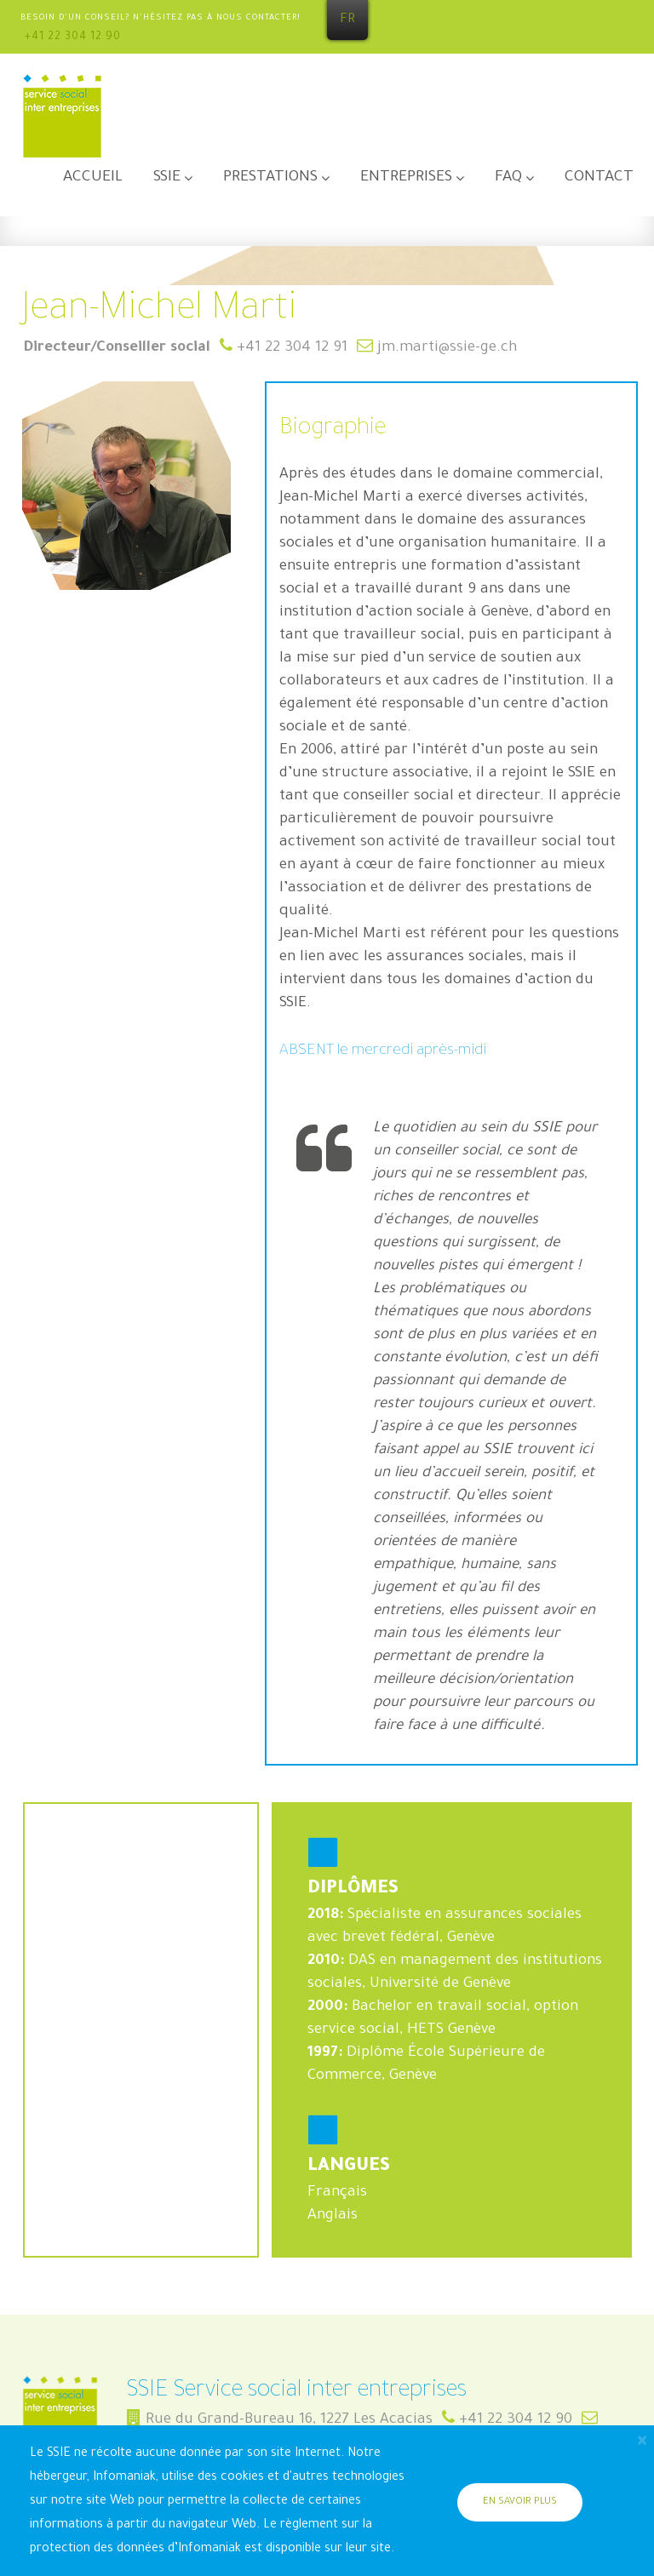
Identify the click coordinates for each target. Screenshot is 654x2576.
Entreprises (406, 177)
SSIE (167, 177)
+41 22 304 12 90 (73, 37)
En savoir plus (520, 2502)
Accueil (93, 177)
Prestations (270, 177)
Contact (599, 177)
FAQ (508, 177)
